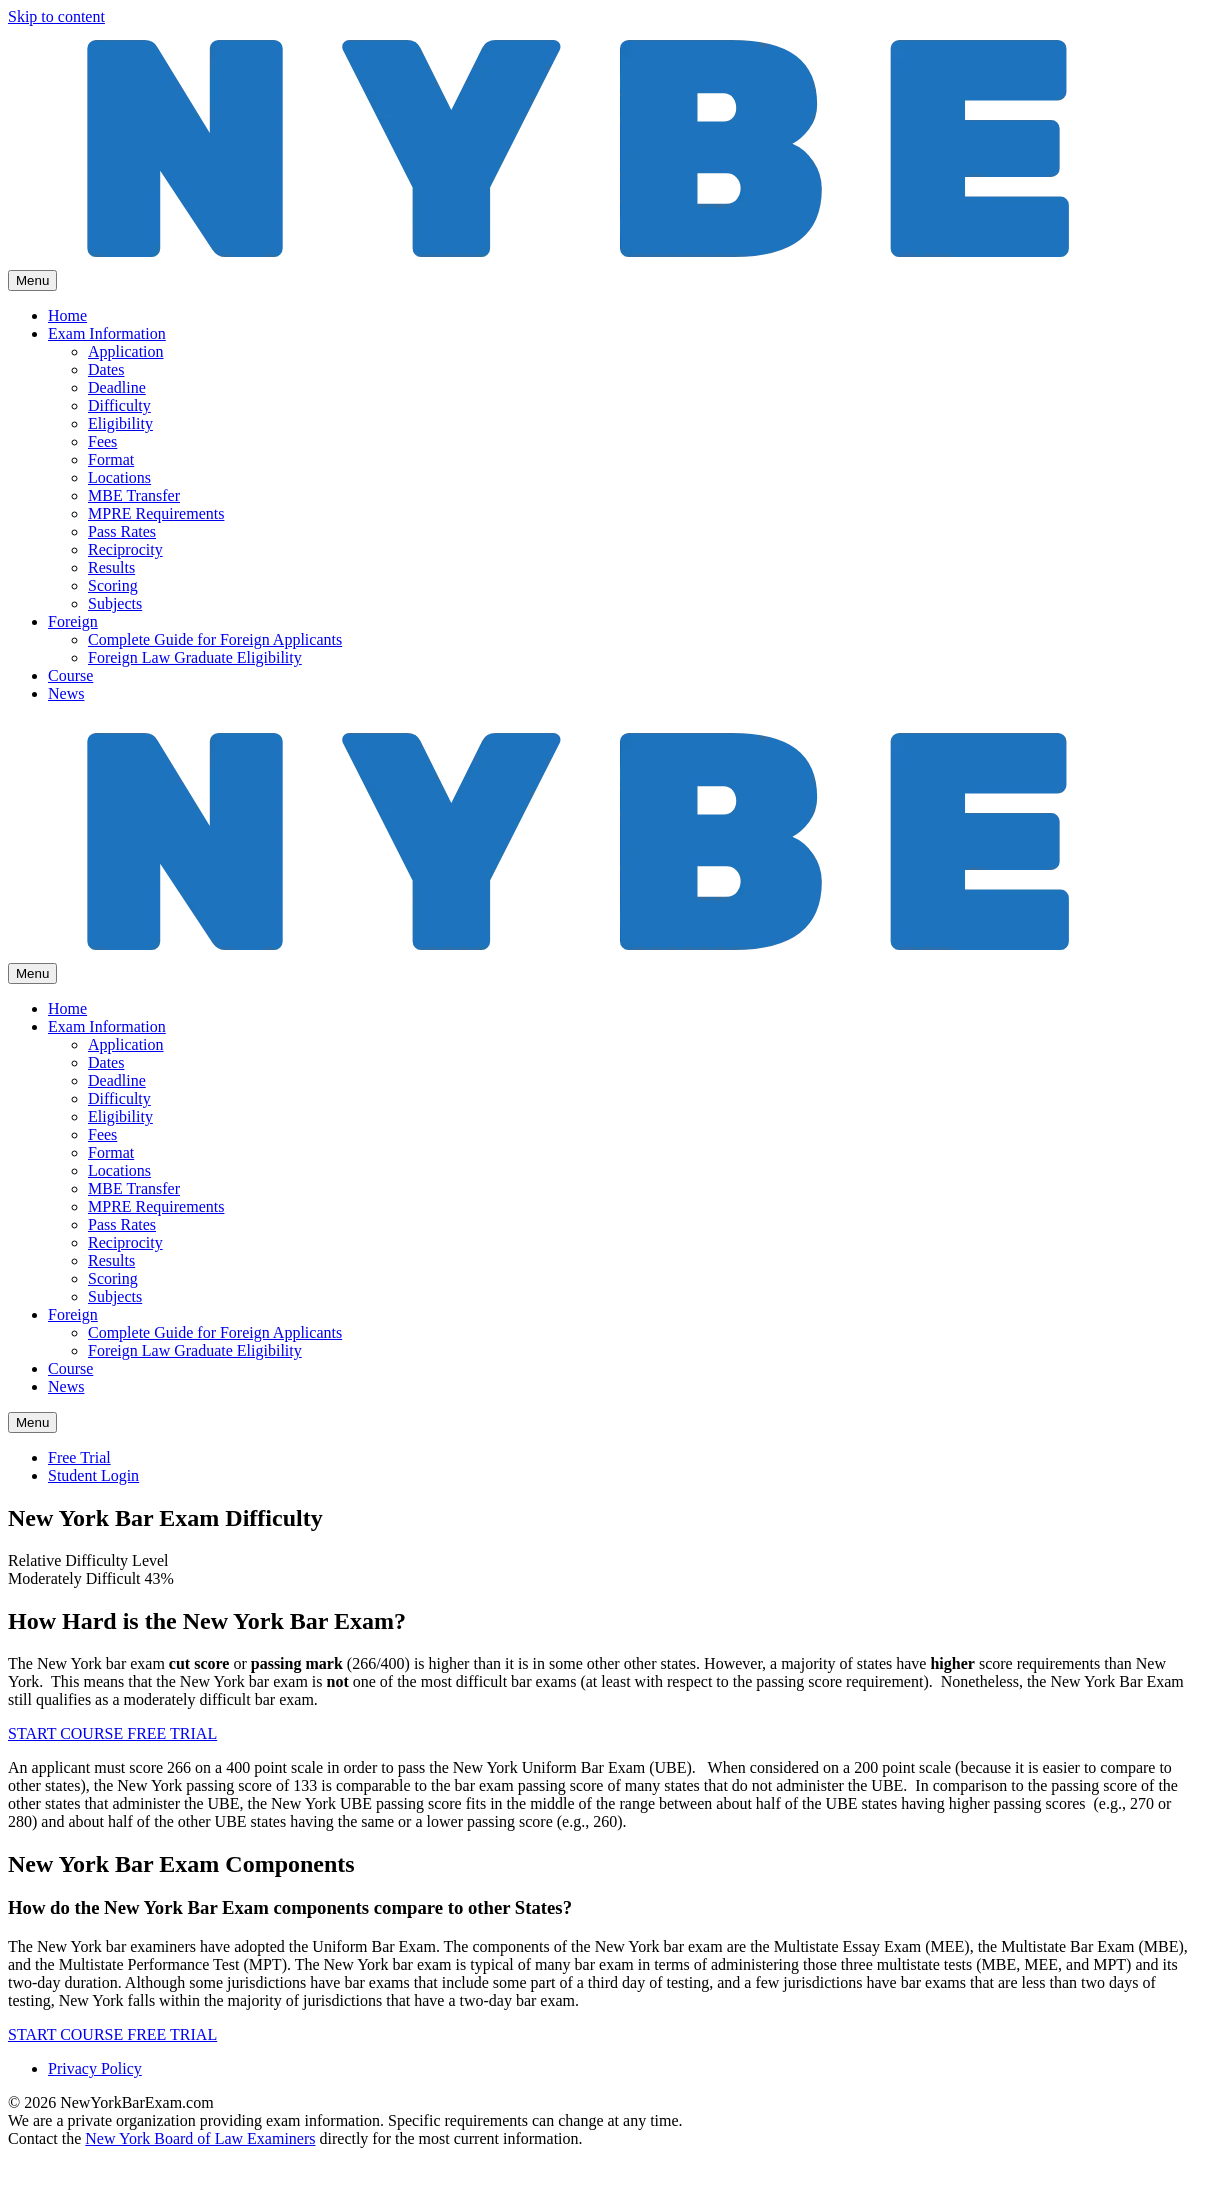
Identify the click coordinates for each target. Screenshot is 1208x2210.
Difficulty (119, 405)
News (66, 693)
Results (111, 567)
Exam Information (107, 333)
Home (67, 315)
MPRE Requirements (156, 513)
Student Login (93, 1475)
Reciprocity (125, 549)
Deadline (117, 387)
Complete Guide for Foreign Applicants (215, 639)
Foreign (73, 621)
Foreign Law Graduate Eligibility (195, 657)
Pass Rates (122, 531)
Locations (119, 477)
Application (126, 351)
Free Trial (79, 1457)
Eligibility (120, 423)
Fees (102, 441)
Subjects (115, 603)
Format (111, 459)
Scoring (113, 585)
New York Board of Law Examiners (200, 2138)
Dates (106, 369)
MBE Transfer (134, 495)
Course (70, 675)
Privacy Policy (95, 2068)
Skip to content (56, 16)
